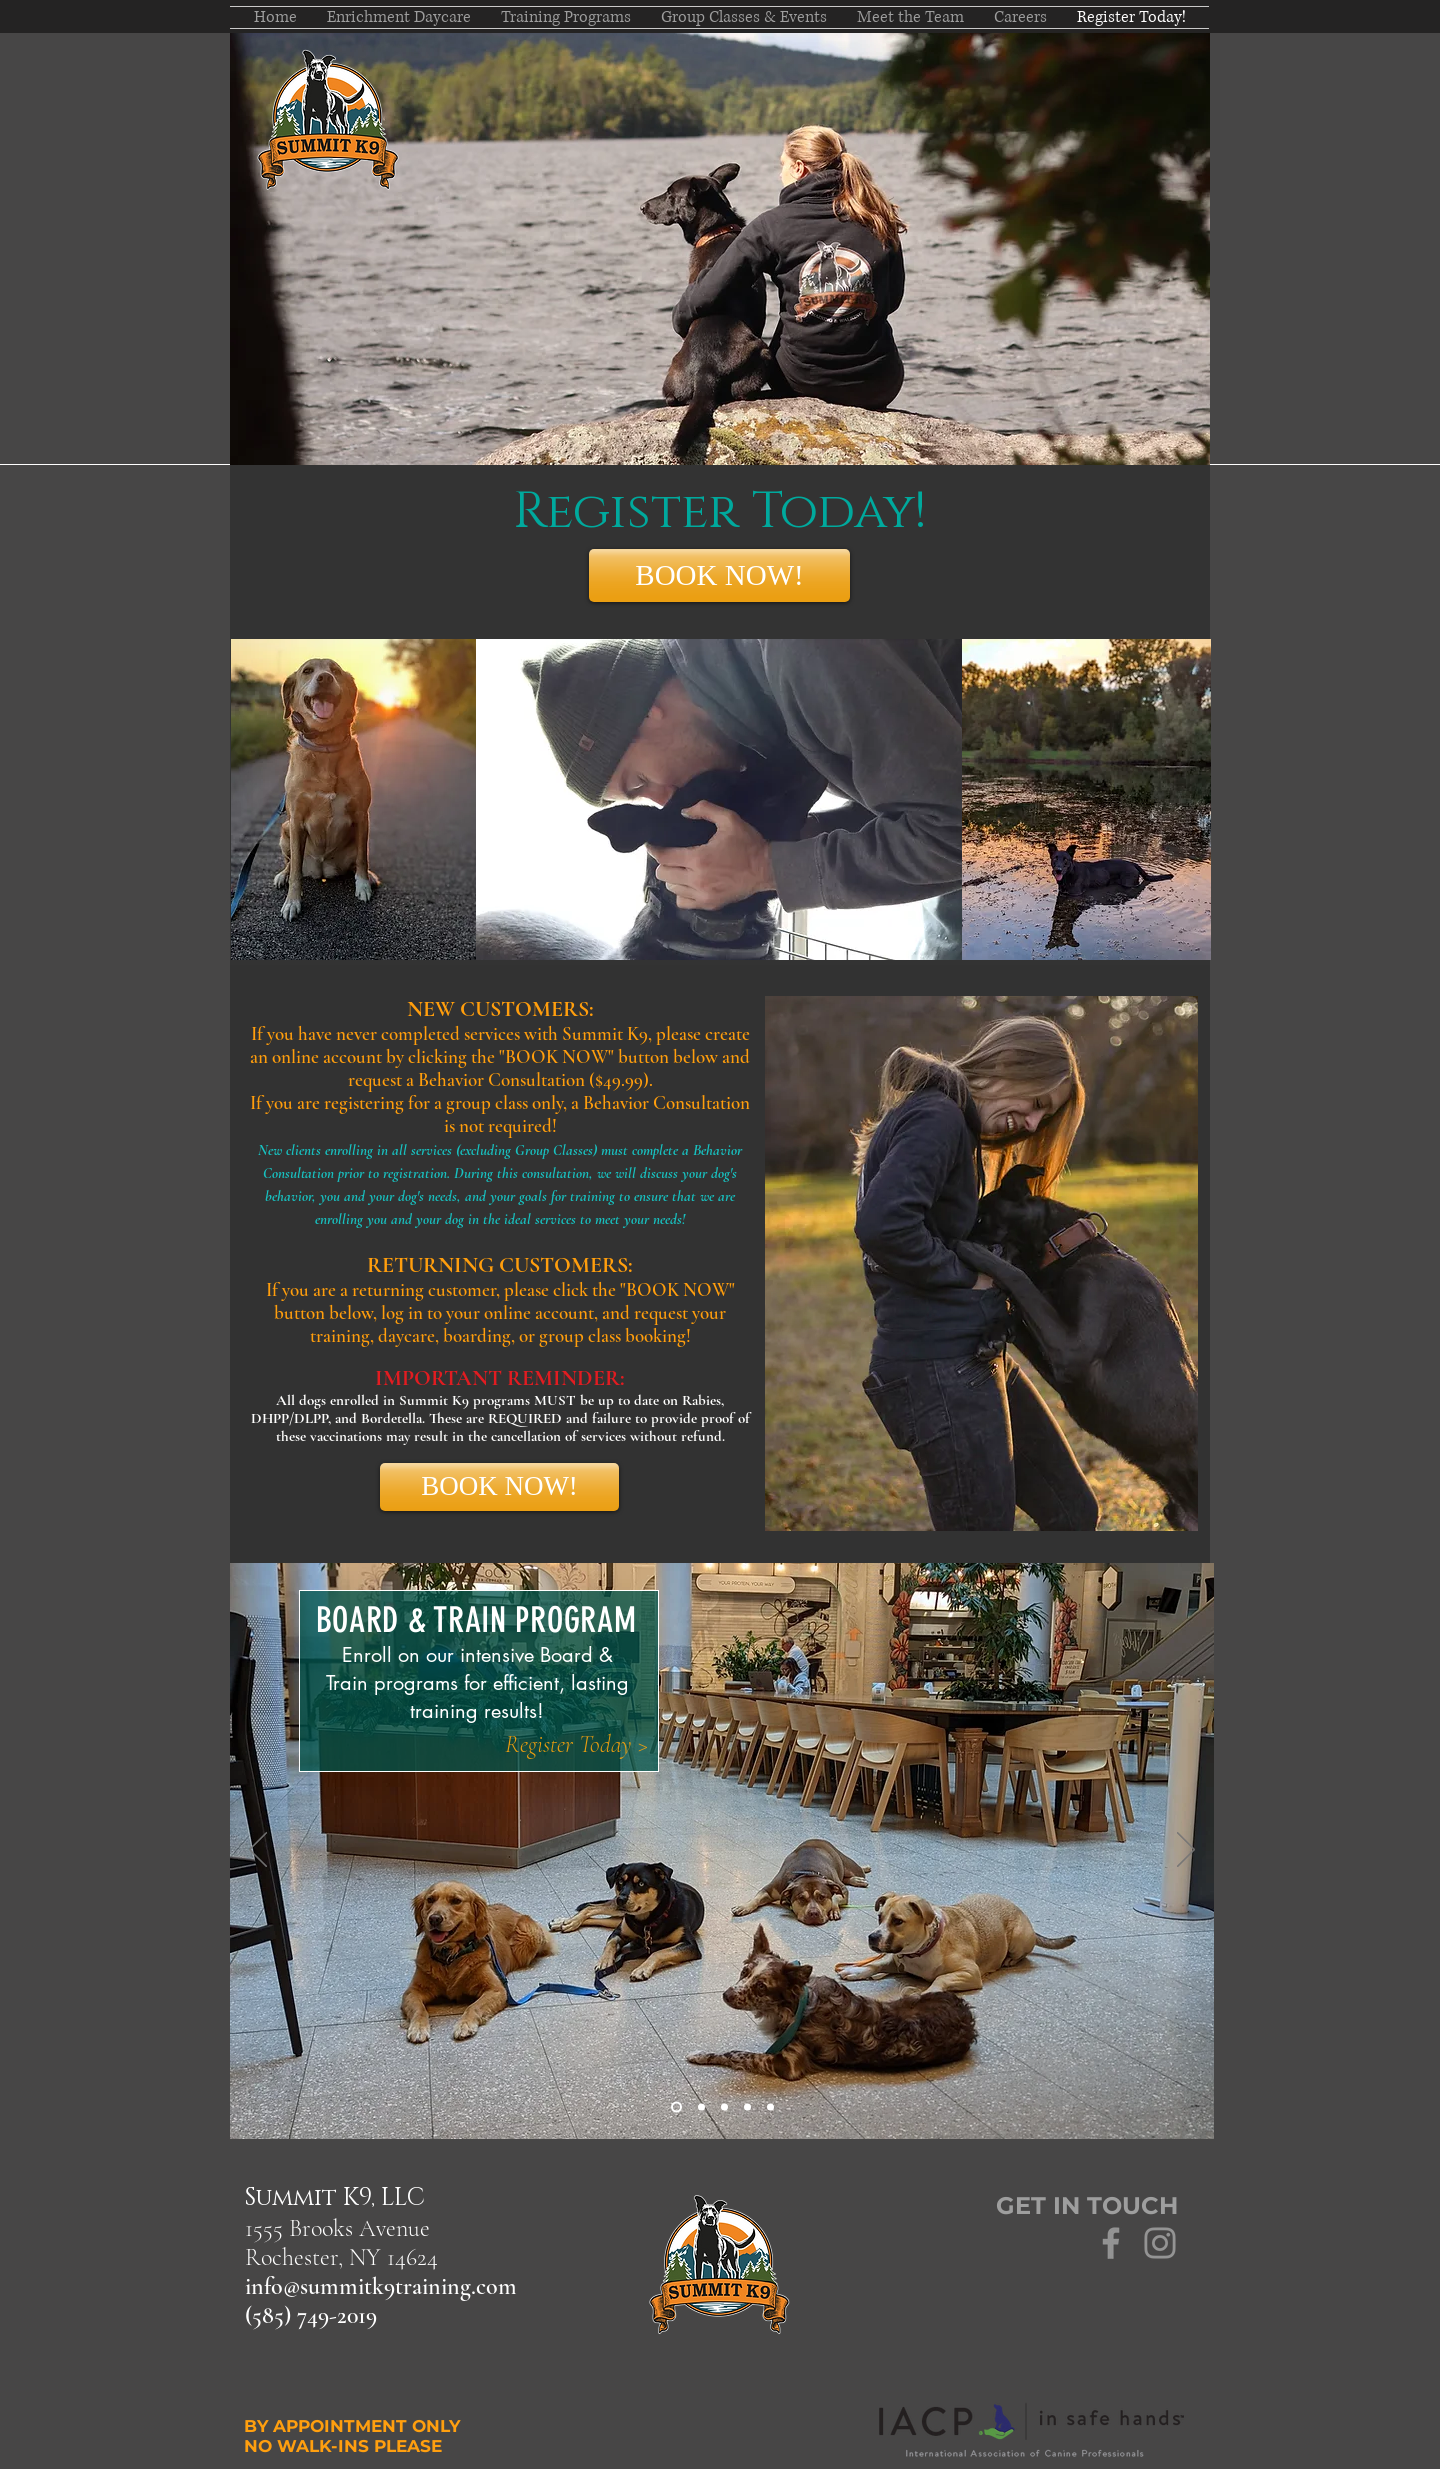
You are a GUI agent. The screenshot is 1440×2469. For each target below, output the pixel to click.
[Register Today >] (576, 1745)
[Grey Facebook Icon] (1111, 2243)
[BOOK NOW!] (719, 575)
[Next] (1186, 1851)
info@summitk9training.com (381, 2286)
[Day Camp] (701, 2107)
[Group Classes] (747, 2107)
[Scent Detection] (770, 2107)
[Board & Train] (676, 2107)
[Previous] (258, 1851)
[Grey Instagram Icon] (1160, 2243)
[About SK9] (724, 2107)
